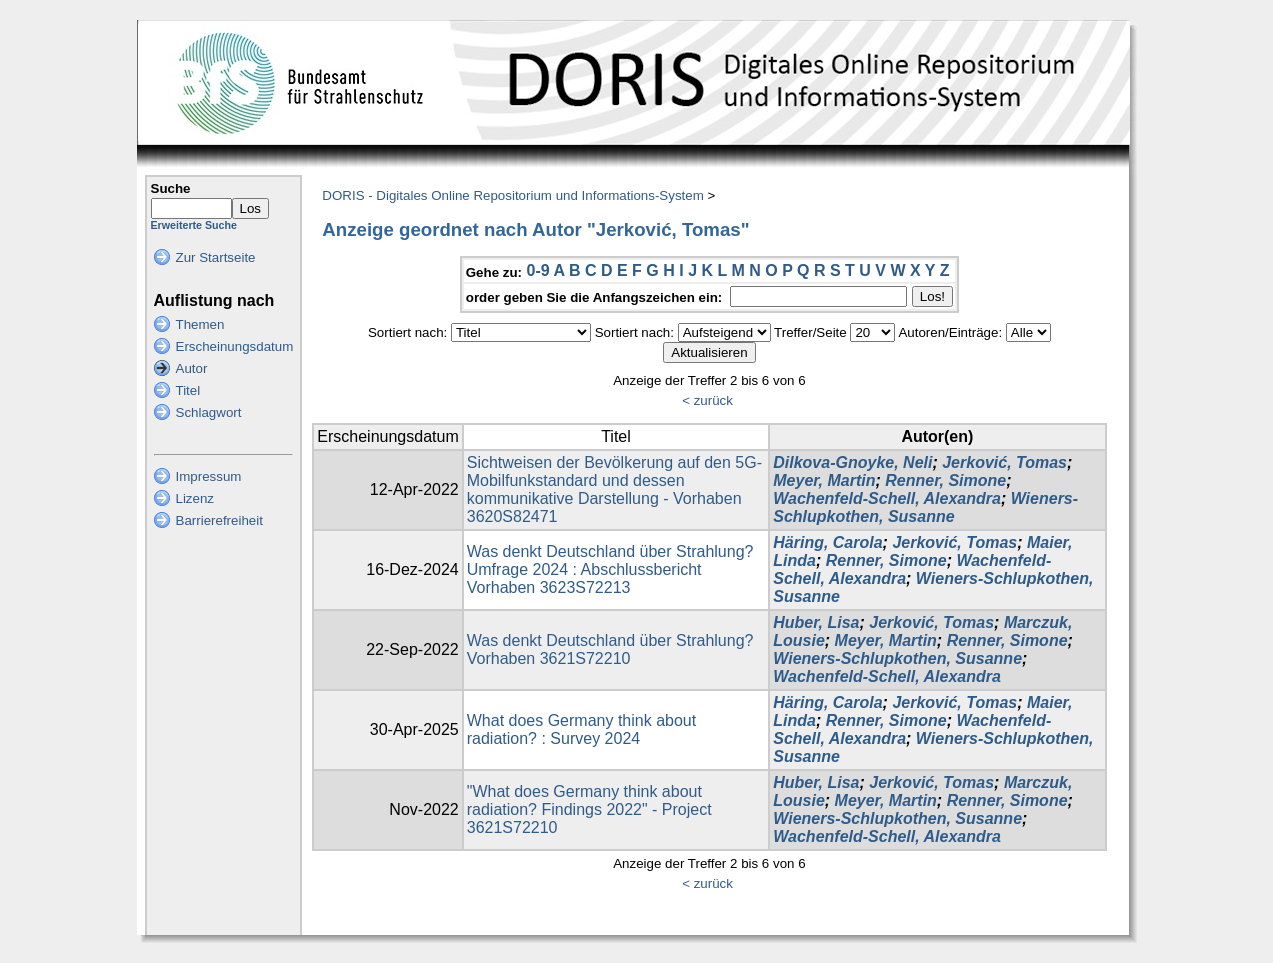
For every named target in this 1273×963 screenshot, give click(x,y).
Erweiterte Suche (194, 225)
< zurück (707, 400)
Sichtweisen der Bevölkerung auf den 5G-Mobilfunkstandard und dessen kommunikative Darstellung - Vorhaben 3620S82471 (614, 489)
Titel (188, 390)
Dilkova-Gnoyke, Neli (852, 462)
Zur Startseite (216, 257)
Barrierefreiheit (219, 520)
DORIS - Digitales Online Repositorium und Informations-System (512, 195)
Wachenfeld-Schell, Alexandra (887, 498)
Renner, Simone (945, 480)
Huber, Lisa (816, 622)
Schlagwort (209, 412)
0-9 (537, 270)
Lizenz (195, 498)
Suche (171, 188)
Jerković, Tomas (1004, 462)
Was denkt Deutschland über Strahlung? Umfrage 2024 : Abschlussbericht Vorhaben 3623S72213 (610, 569)
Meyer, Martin (824, 480)
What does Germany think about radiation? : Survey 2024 (581, 729)
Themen (200, 324)
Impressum (209, 476)
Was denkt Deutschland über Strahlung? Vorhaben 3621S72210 (610, 649)
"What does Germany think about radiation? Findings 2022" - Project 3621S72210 (589, 809)
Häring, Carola (827, 542)
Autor (192, 368)
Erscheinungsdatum (235, 346)
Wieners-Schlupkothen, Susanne (925, 507)
